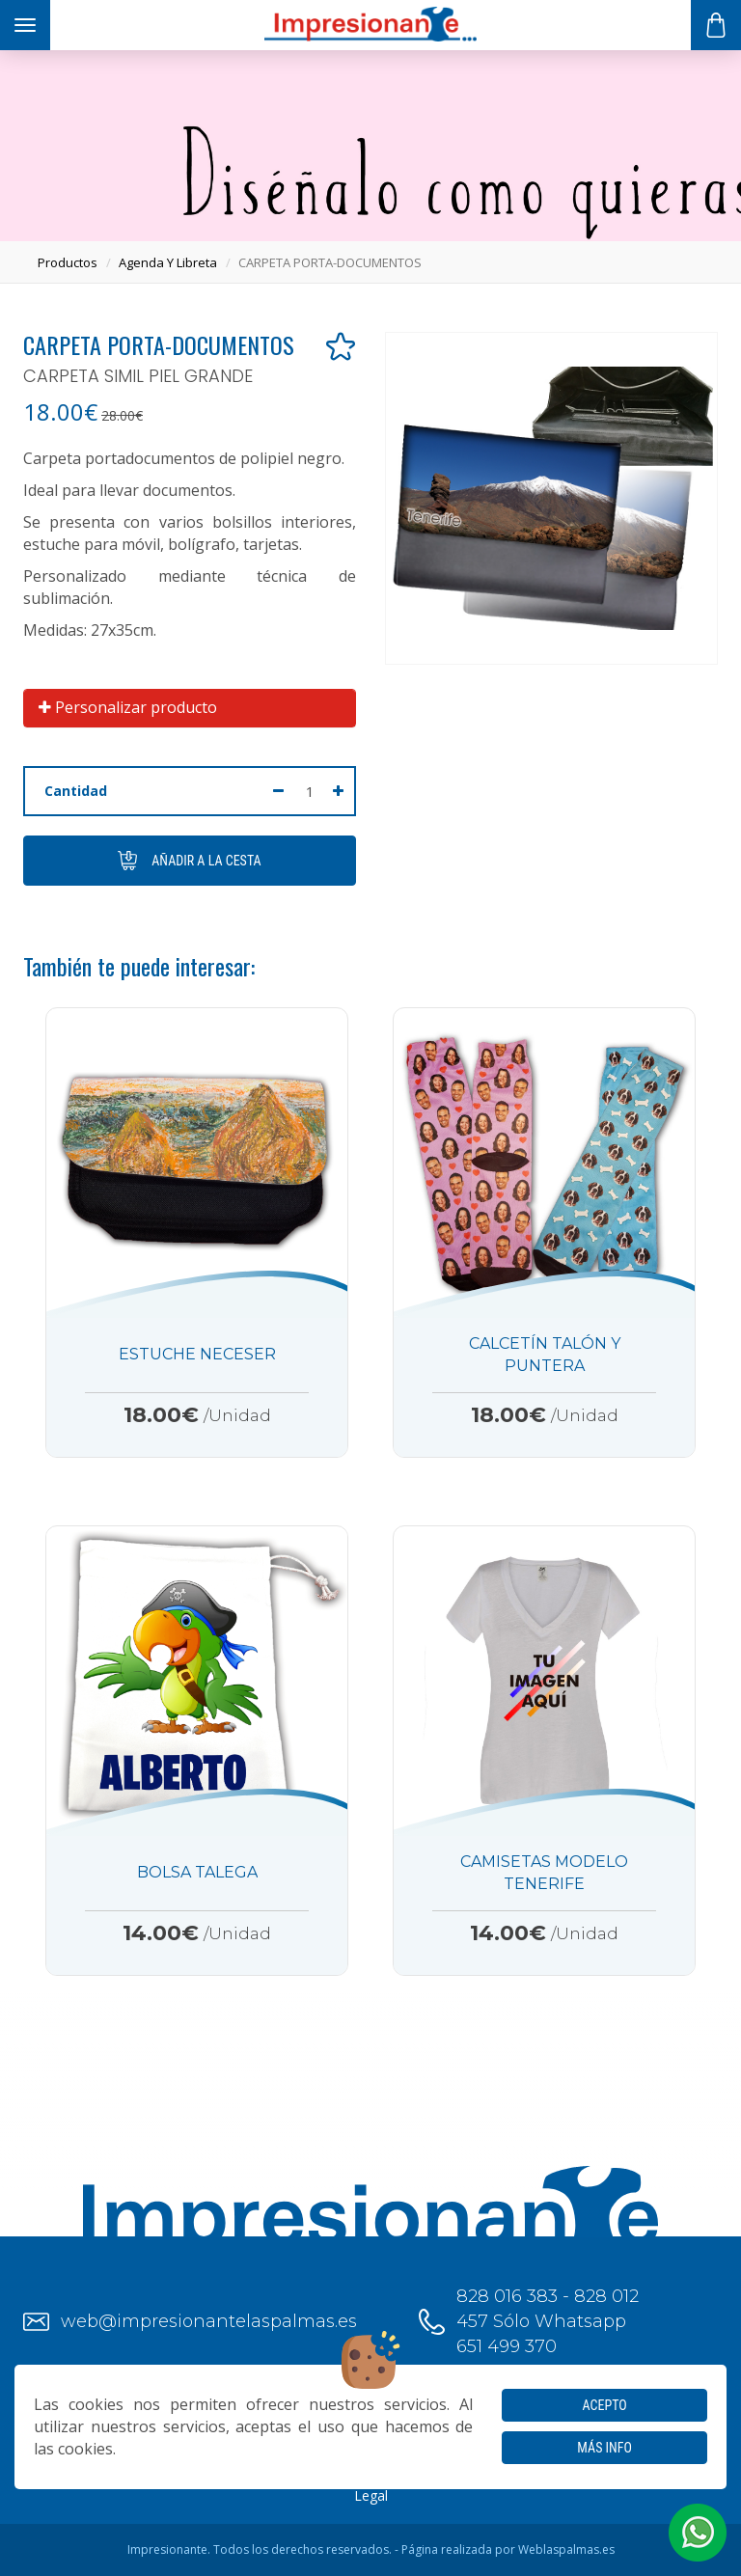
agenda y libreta (168, 262)
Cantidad (75, 790)
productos (67, 262)
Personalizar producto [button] (128, 707)
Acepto (605, 2405)
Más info (604, 2447)
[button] (698, 2533)
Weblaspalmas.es (566, 2549)
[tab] (189, 708)
